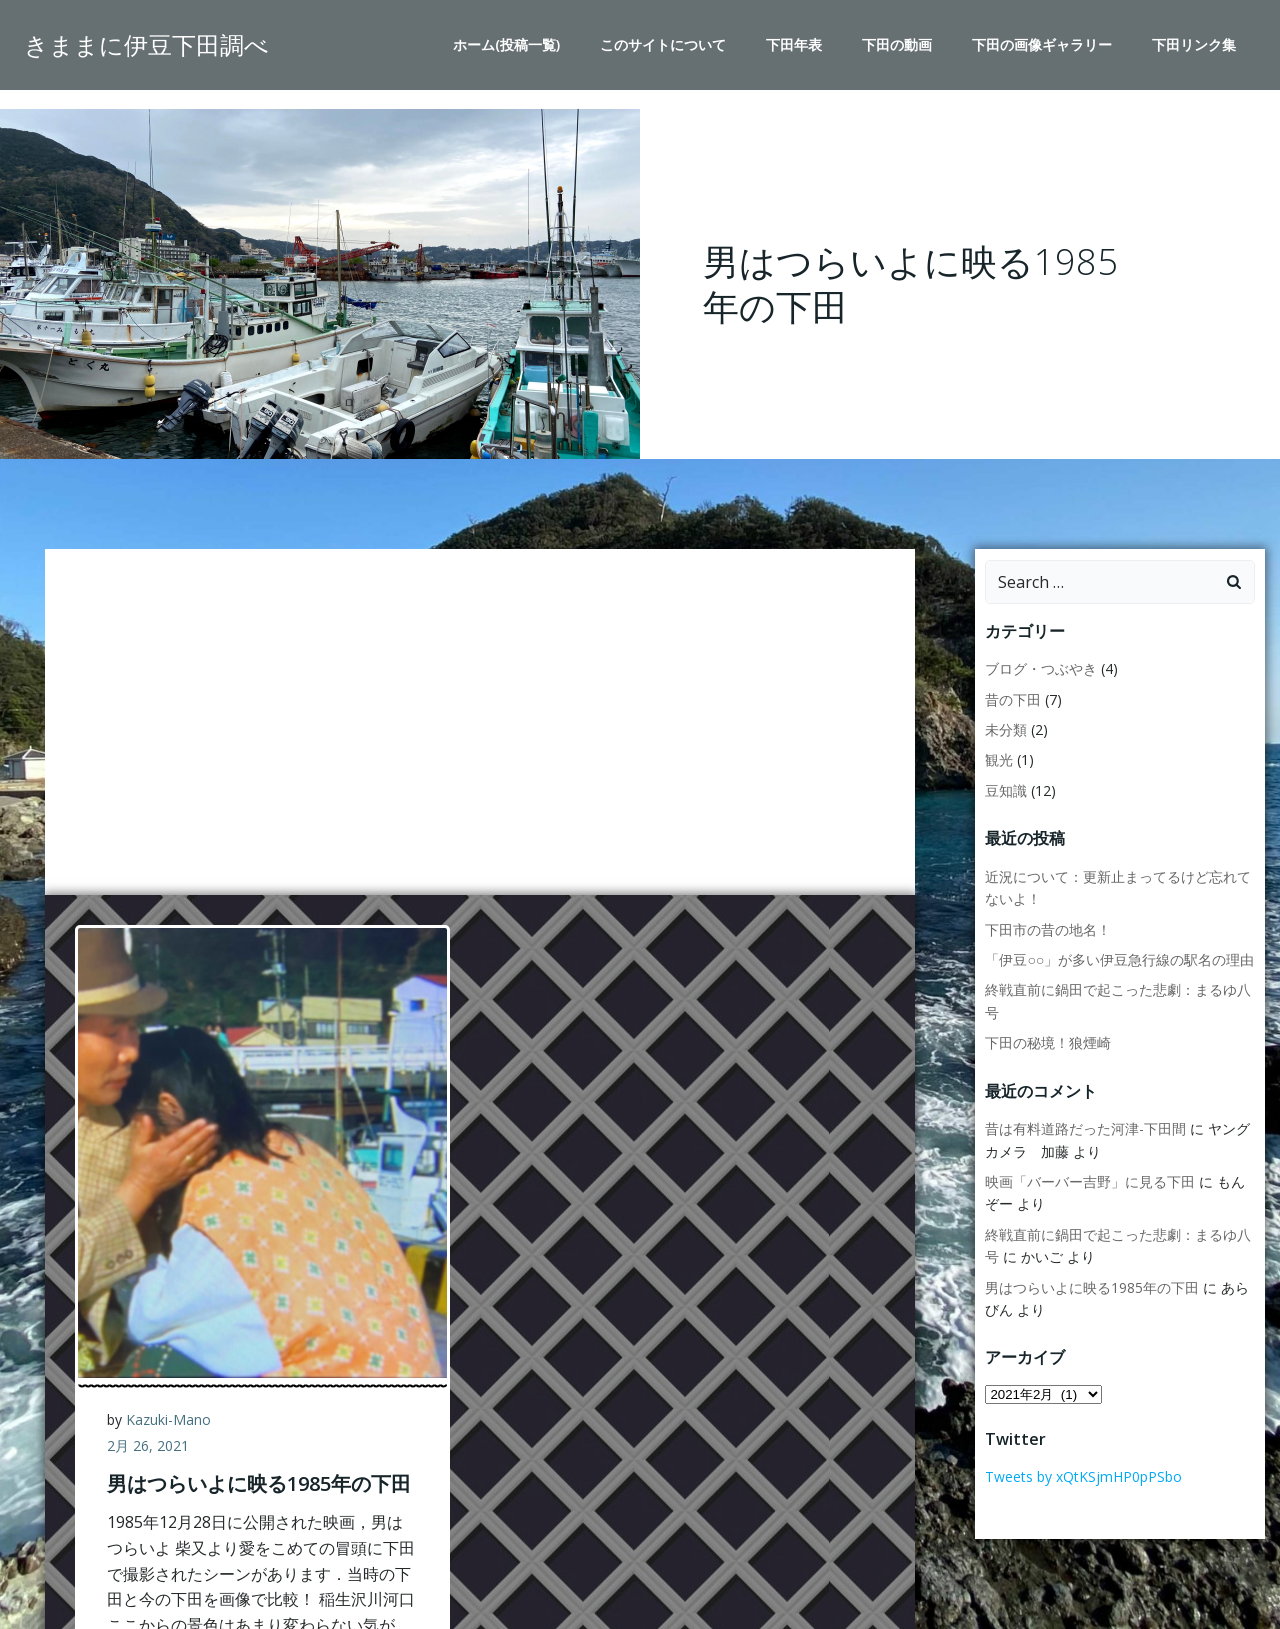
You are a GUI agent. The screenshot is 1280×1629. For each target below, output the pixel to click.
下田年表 (794, 45)
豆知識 (1006, 790)
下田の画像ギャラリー (1042, 45)
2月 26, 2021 (149, 1445)
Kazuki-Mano (169, 1420)
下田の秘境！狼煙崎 (1048, 1042)
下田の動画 (897, 45)
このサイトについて (663, 45)
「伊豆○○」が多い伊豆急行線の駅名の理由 (1119, 959)
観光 (999, 760)
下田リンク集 (1194, 45)
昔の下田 (1013, 699)
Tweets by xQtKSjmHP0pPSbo (1083, 1476)
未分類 (1006, 729)
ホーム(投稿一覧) (506, 45)
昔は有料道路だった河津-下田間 (1085, 1128)
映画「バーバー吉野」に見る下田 (1090, 1181)
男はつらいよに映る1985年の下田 (1092, 1287)
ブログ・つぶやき (1041, 669)
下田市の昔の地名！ (1048, 929)
